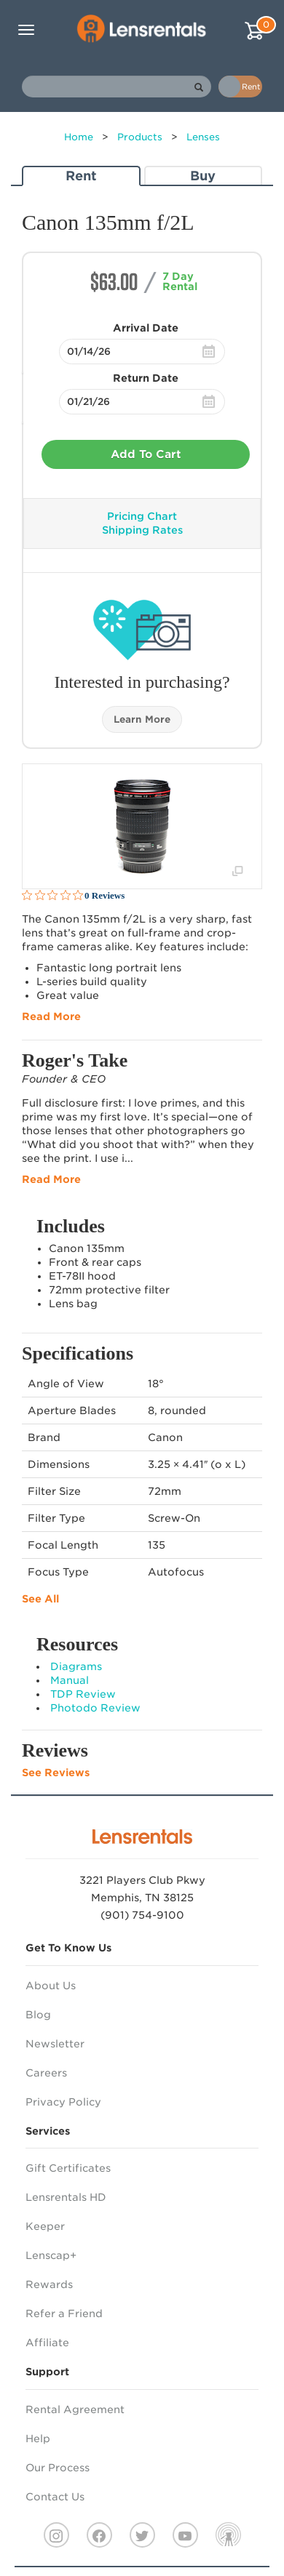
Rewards (49, 2284)
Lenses (203, 137)
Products (139, 137)
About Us (50, 1985)
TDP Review (83, 1694)
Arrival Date (145, 328)
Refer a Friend (64, 2313)
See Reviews (56, 1772)
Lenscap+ (50, 2255)
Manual (69, 1680)
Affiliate (47, 2342)
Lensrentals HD (65, 2197)
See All (40, 1599)
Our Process (57, 2467)
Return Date (145, 378)
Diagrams (76, 1666)
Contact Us (54, 2497)
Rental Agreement (75, 2409)
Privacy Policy (63, 2102)
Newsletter (54, 2044)
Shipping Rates (142, 530)
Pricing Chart (142, 516)
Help (37, 2438)
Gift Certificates (68, 2168)
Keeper (45, 2226)
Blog (38, 2015)
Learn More (142, 719)
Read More (51, 1016)
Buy (203, 175)
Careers (46, 2073)
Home (78, 137)
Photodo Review (95, 1708)
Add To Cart (146, 454)
